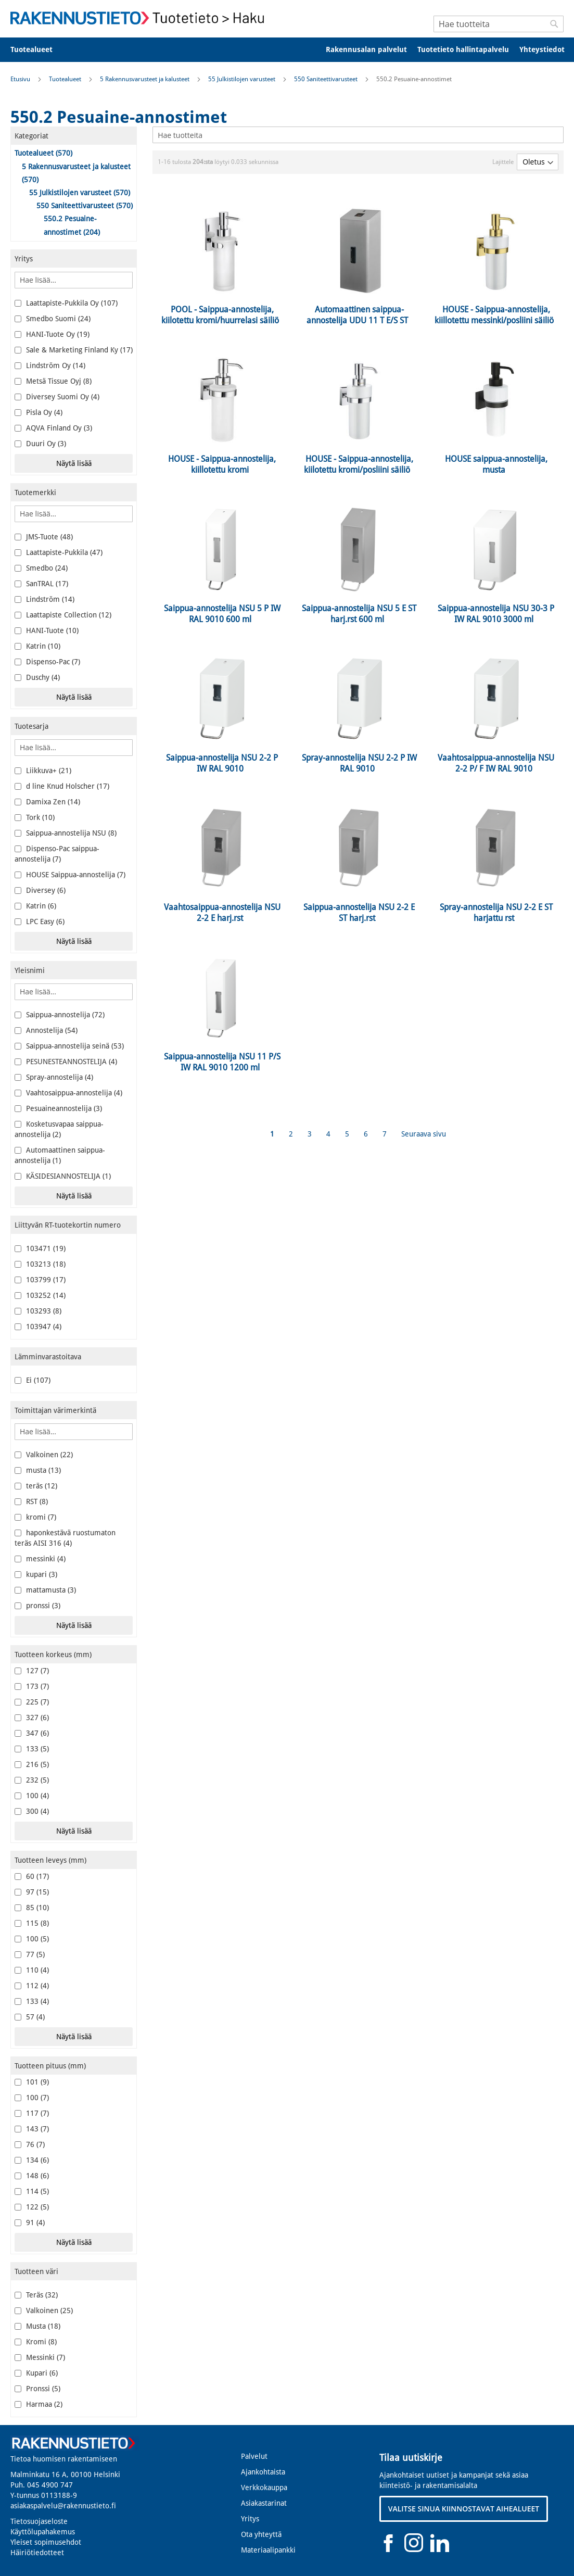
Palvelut (254, 2456)
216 (32, 1764)
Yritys (250, 2519)
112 (32, 1985)
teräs (36, 1486)
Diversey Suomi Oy (57, 397)
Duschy (37, 677)
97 (32, 1892)
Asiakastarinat (264, 2503)
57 (30, 2017)
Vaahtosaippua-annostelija (68, 1093)
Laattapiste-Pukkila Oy (66, 303)
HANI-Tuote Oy (52, 334)
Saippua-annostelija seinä (69, 1046)
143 (32, 2129)
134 (32, 2160)
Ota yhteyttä (261, 2534)
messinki (40, 1559)
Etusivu (21, 79)
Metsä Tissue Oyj (53, 381)
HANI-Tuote (47, 630)
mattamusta (45, 1590)
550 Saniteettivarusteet (326, 79)
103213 (40, 1264)
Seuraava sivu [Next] (423, 1134)
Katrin (37, 646)
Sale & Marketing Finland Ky (74, 350)
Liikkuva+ (43, 770)
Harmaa (38, 2404)
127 (32, 1670)
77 (30, 1954)
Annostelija (46, 1030)
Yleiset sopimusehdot (45, 2542)
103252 (40, 1295)
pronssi (37, 1605)
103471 (40, 1248)
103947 (38, 1326)
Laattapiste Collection (63, 615)
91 (30, 2222)
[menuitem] (38, 49)
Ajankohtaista (263, 2472)
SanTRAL (41, 583)
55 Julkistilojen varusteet (242, 79)
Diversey (40, 890)
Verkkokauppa (264, 2487)
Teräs (36, 2295)
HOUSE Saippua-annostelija (70, 874)
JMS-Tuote (44, 537)
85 (32, 1907)
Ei (32, 1380)
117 (32, 2113)
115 (32, 1923)
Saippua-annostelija (60, 1015)
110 (32, 1970)
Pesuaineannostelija (58, 1108)
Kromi (36, 2342)
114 (32, 2191)
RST (31, 1501)
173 (32, 1686)
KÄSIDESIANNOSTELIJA (63, 1176)
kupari (36, 1574)
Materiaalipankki (268, 2550)
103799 (40, 1280)
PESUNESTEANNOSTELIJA (66, 1061)
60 (32, 1876)
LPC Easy (40, 921)
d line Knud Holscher (62, 786)
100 (32, 1795)
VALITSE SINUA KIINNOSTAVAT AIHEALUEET (464, 2509)
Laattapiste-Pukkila (59, 552)
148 (32, 2175)
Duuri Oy (40, 443)
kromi (35, 1517)
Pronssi (37, 2388)
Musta (37, 2326)
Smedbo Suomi (53, 318)
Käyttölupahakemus (42, 2532)
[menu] (287, 49)
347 (32, 1733)
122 (32, 2207)
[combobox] (498, 24)
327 (32, 1717)
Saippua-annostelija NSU (66, 833)
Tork (35, 817)
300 (32, 1811)
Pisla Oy (38, 412)
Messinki (40, 2357)
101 (32, 2082)
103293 (38, 1311)
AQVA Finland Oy (53, 428)
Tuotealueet (66, 79)
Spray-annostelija (54, 1077)
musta (38, 1470)
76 (30, 2144)
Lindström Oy (50, 365)
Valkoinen (44, 1454)
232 (32, 1780)
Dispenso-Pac (47, 662)
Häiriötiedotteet (37, 2552)
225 (32, 1702)
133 (32, 1749)
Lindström (44, 599)
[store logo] (140, 17)
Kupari (36, 2373)
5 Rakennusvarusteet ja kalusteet (145, 79)
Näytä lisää (74, 463)
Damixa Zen (47, 802)
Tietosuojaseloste (39, 2521)
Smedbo (41, 568)
